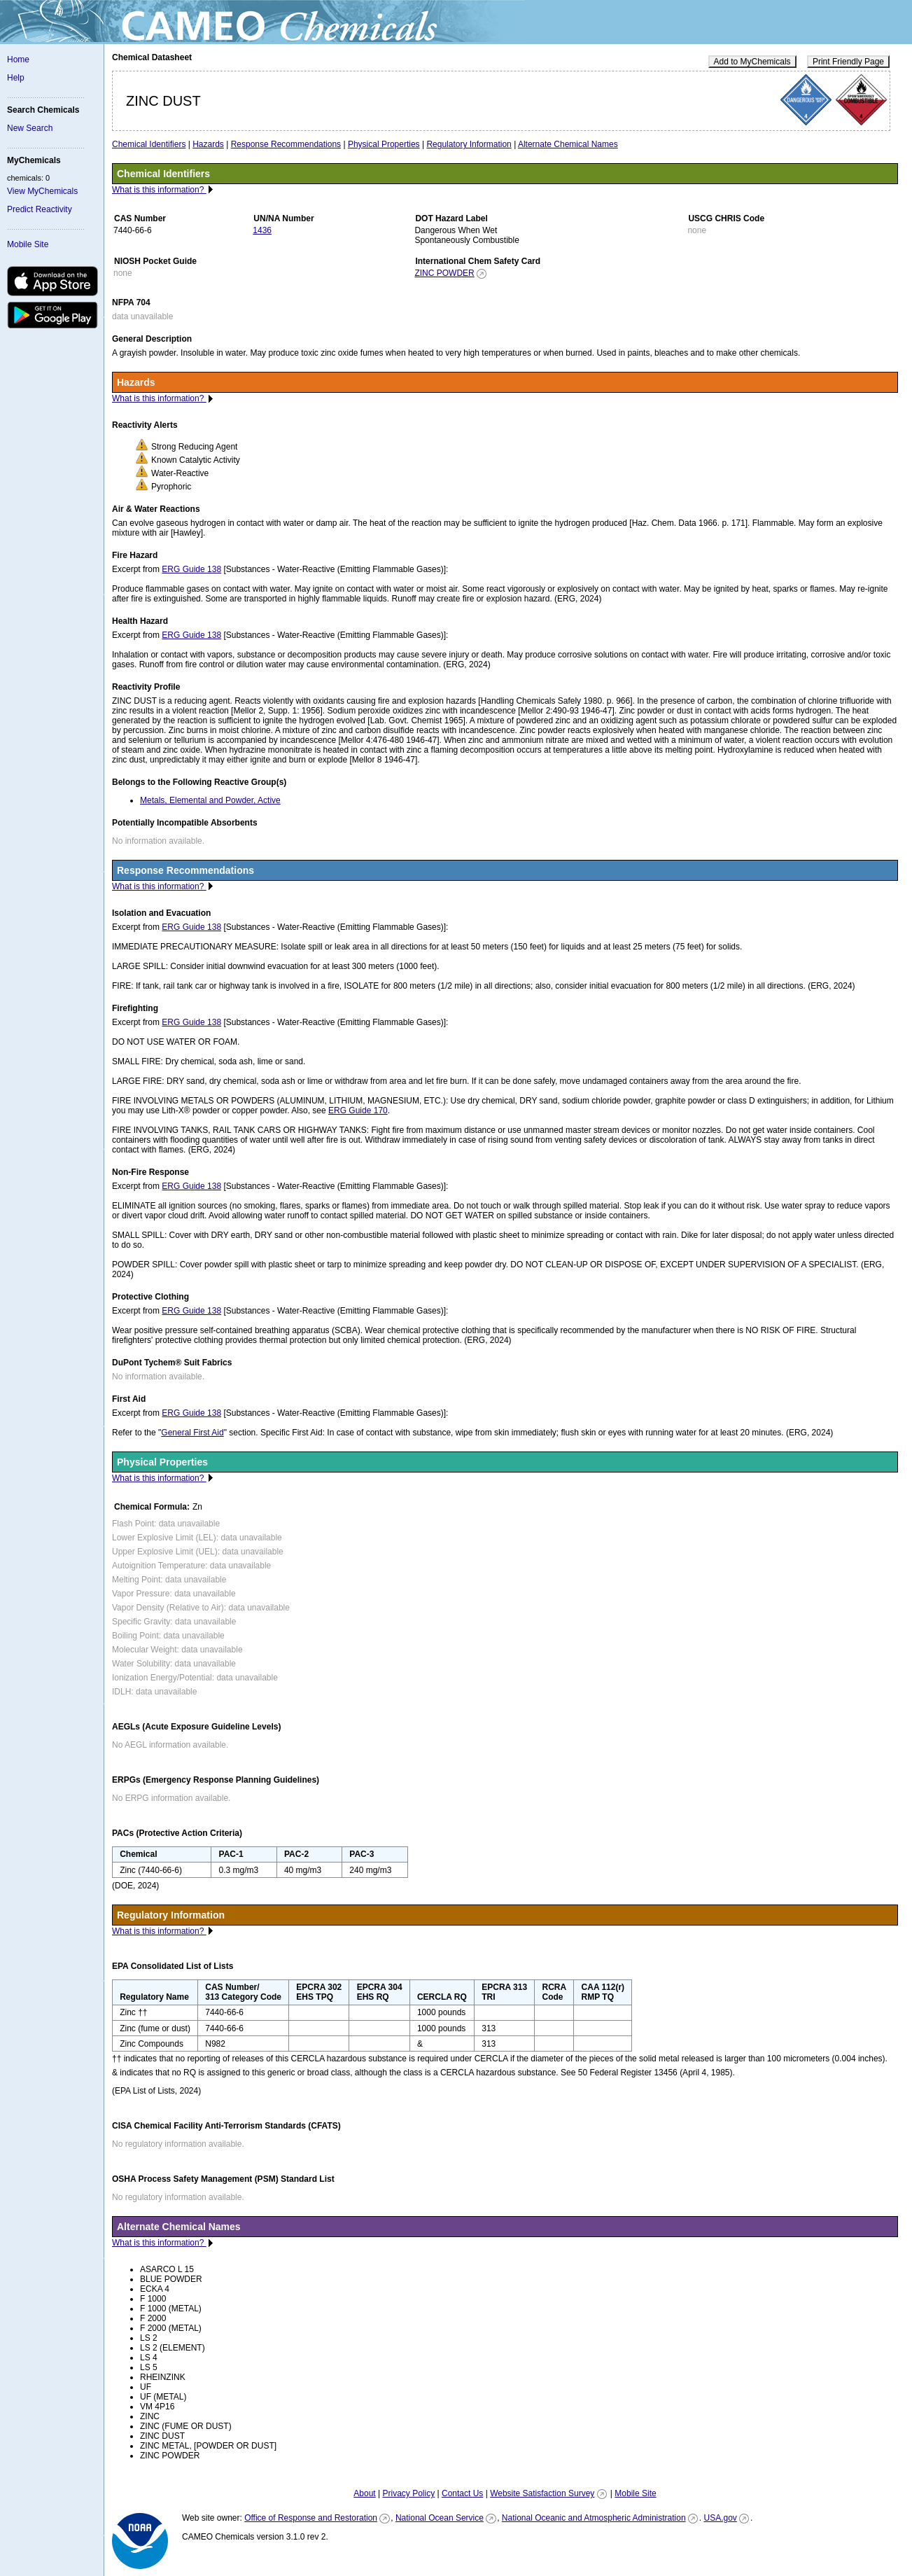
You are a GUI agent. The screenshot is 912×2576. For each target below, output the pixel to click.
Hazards (208, 144)
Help (15, 78)
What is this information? (159, 190)
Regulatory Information (468, 144)
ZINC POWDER (444, 273)
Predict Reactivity (39, 209)
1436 (262, 230)
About (364, 2493)
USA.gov (719, 2518)
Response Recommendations (286, 144)
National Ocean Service (439, 2518)
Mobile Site (27, 244)
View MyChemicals (42, 191)
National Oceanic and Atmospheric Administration (594, 2518)
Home (18, 59)
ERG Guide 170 (358, 1110)
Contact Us (462, 2493)
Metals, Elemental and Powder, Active (210, 800)
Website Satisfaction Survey (542, 2493)
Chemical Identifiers (148, 144)
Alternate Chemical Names (568, 144)
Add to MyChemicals (752, 62)
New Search (29, 128)
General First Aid (192, 1432)
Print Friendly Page (848, 62)
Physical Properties (384, 144)
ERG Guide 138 (191, 569)
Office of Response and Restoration (310, 2518)
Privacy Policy (408, 2493)
